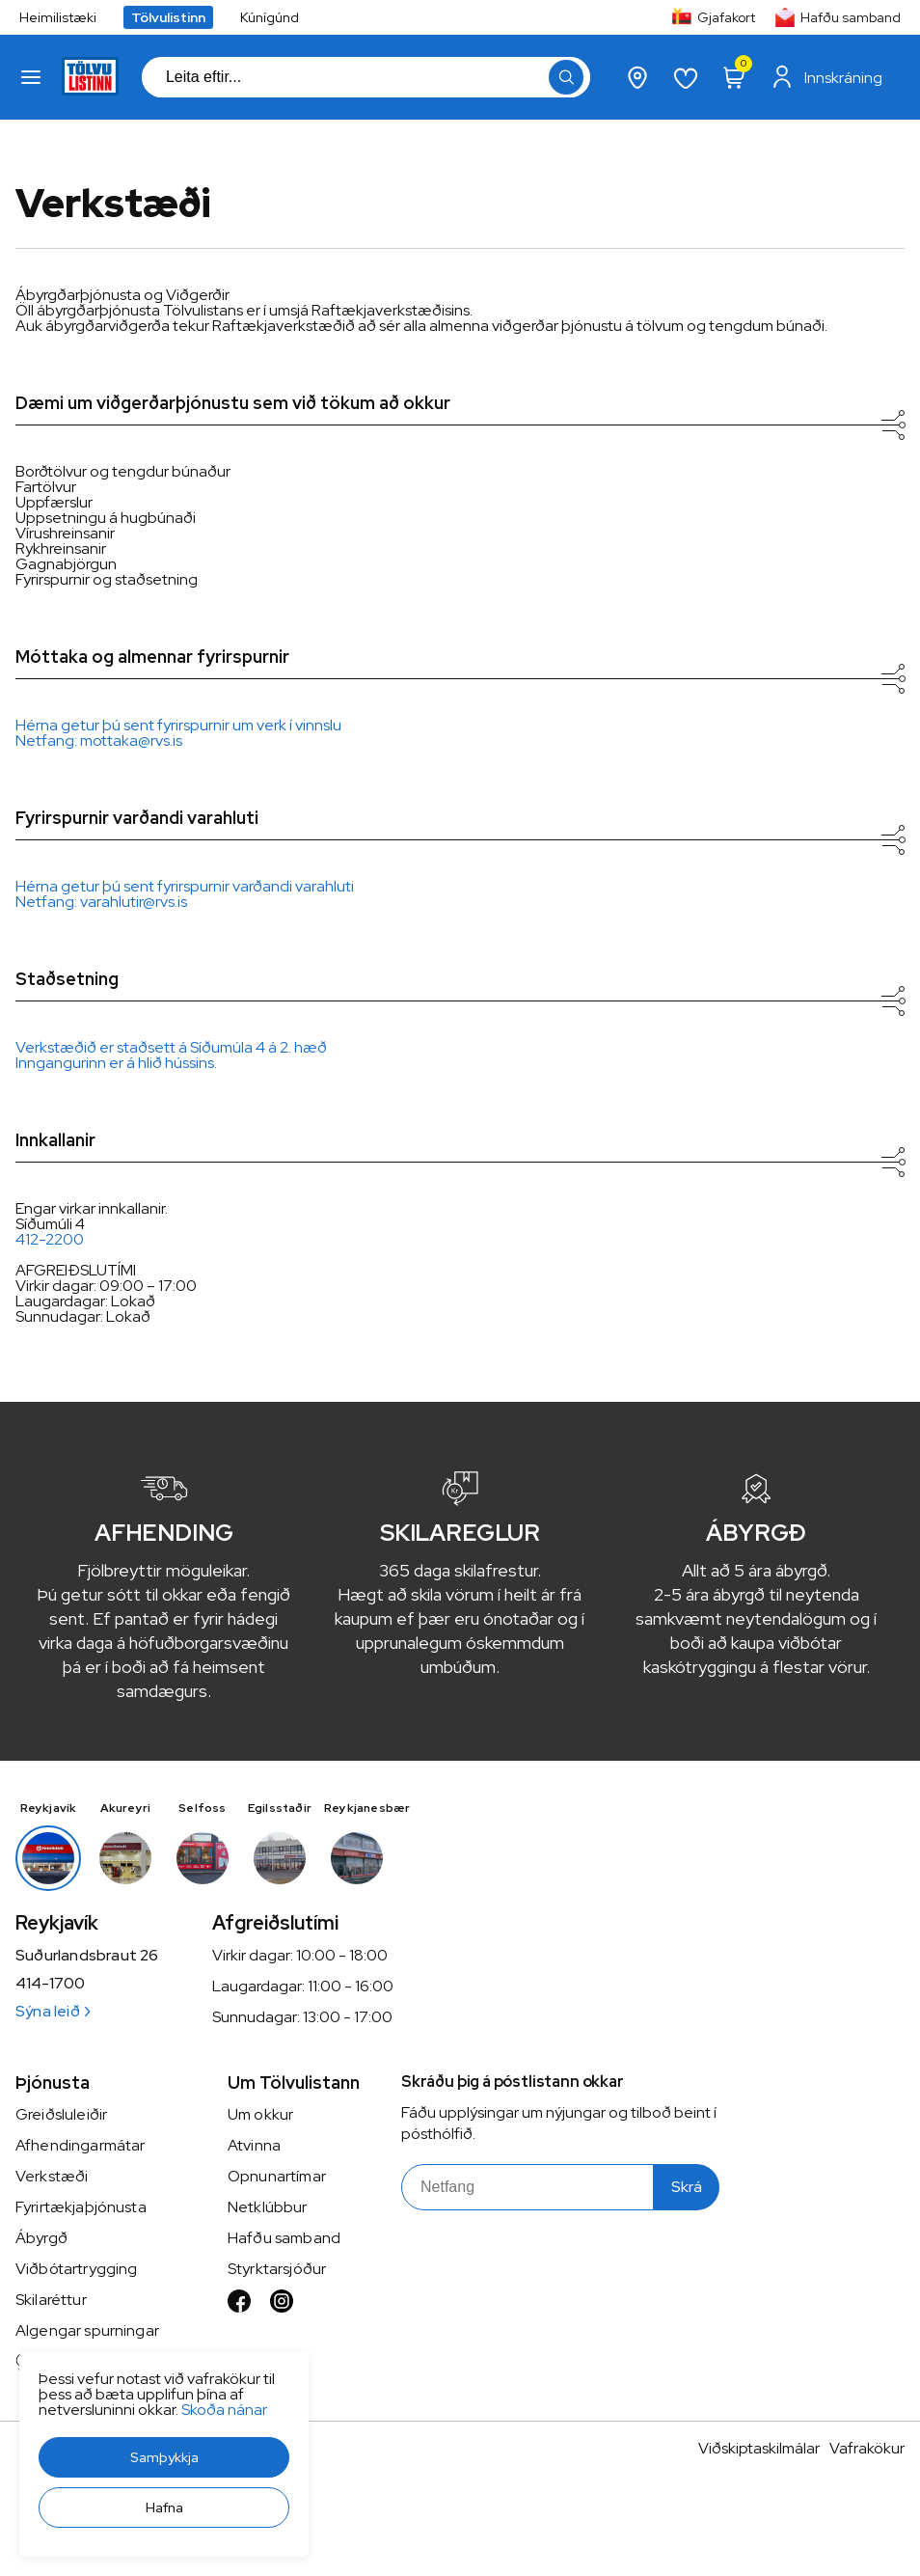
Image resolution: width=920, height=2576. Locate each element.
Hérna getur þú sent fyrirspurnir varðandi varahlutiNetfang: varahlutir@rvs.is (184, 894)
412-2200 (49, 1239)
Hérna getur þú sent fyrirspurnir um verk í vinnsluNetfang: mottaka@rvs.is (178, 733)
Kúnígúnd (269, 17)
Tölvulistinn (168, 17)
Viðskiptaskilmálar (759, 2448)
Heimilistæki (57, 17)
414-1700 (50, 1983)
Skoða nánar (224, 2409)
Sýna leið (52, 2011)
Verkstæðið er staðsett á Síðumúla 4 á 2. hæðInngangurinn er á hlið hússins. (171, 1055)
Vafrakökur (867, 2448)
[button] (164, 2457)
